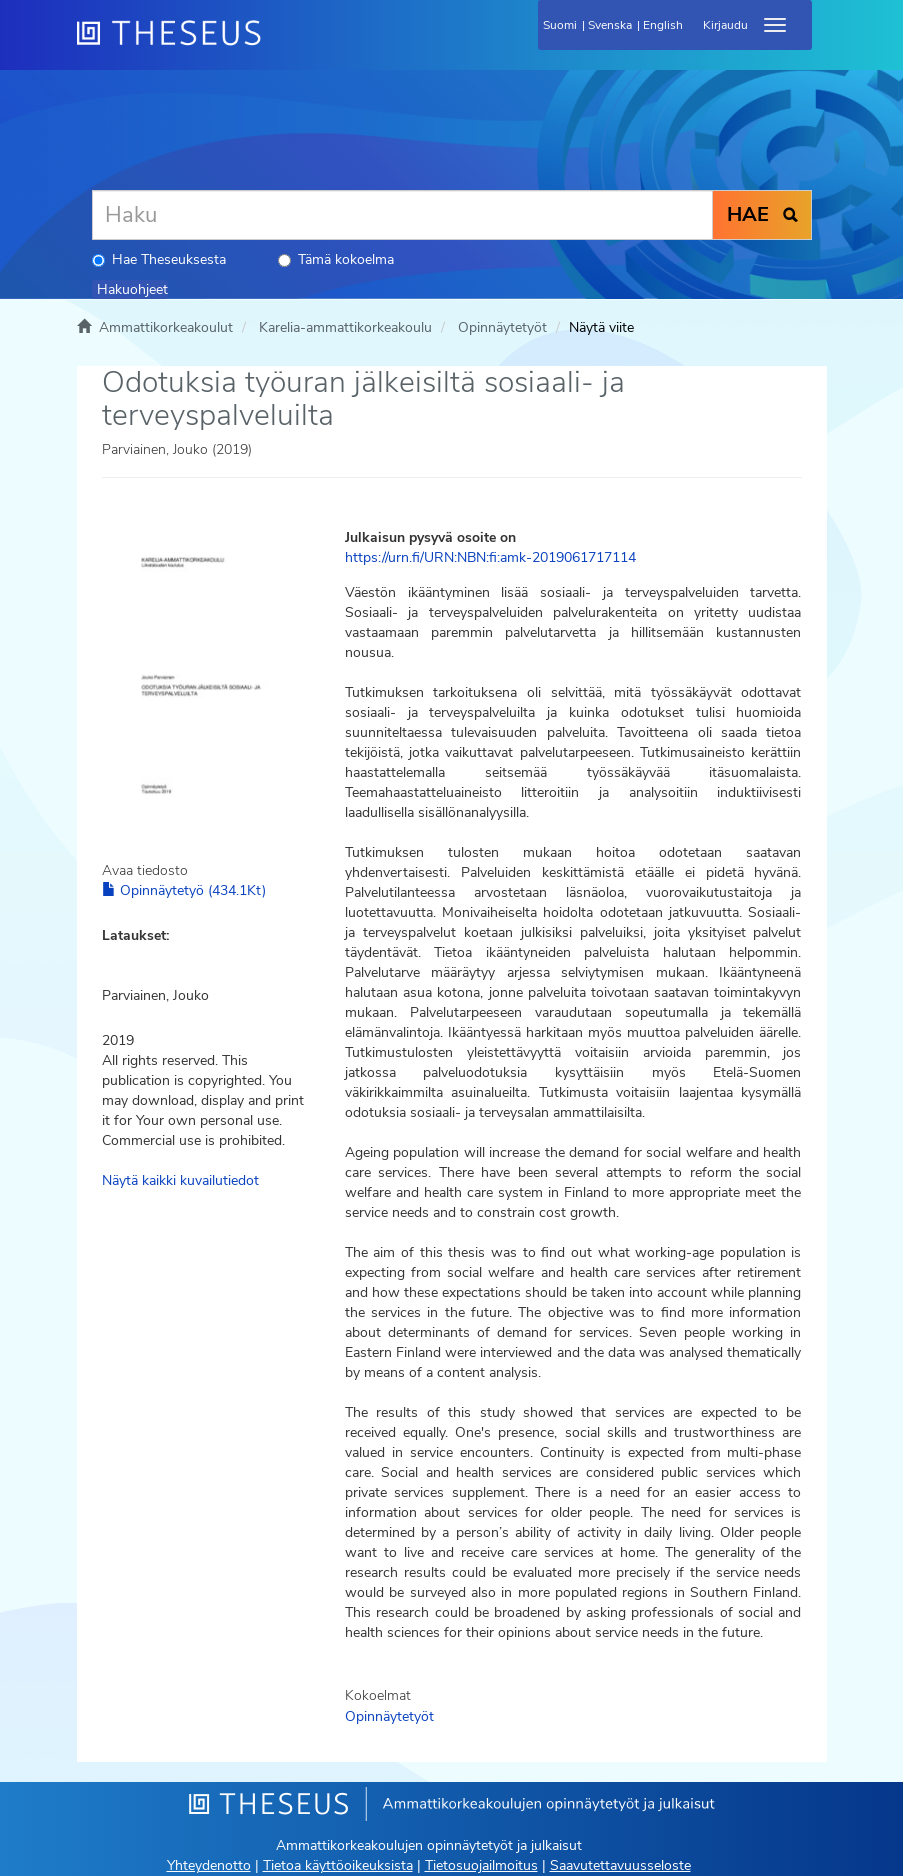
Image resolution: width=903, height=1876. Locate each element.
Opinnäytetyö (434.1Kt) (184, 890)
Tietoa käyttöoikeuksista (338, 1865)
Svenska (610, 25)
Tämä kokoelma (336, 259)
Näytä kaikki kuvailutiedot (180, 1180)
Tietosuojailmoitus (481, 1865)
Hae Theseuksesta (159, 259)
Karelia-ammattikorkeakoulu (345, 327)
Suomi (560, 25)
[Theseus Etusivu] (277, 45)
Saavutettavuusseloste (620, 1865)
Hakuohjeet (132, 289)
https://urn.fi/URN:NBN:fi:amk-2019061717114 (490, 557)
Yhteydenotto (209, 1865)
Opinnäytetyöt (502, 327)
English (663, 25)
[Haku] (402, 215)
